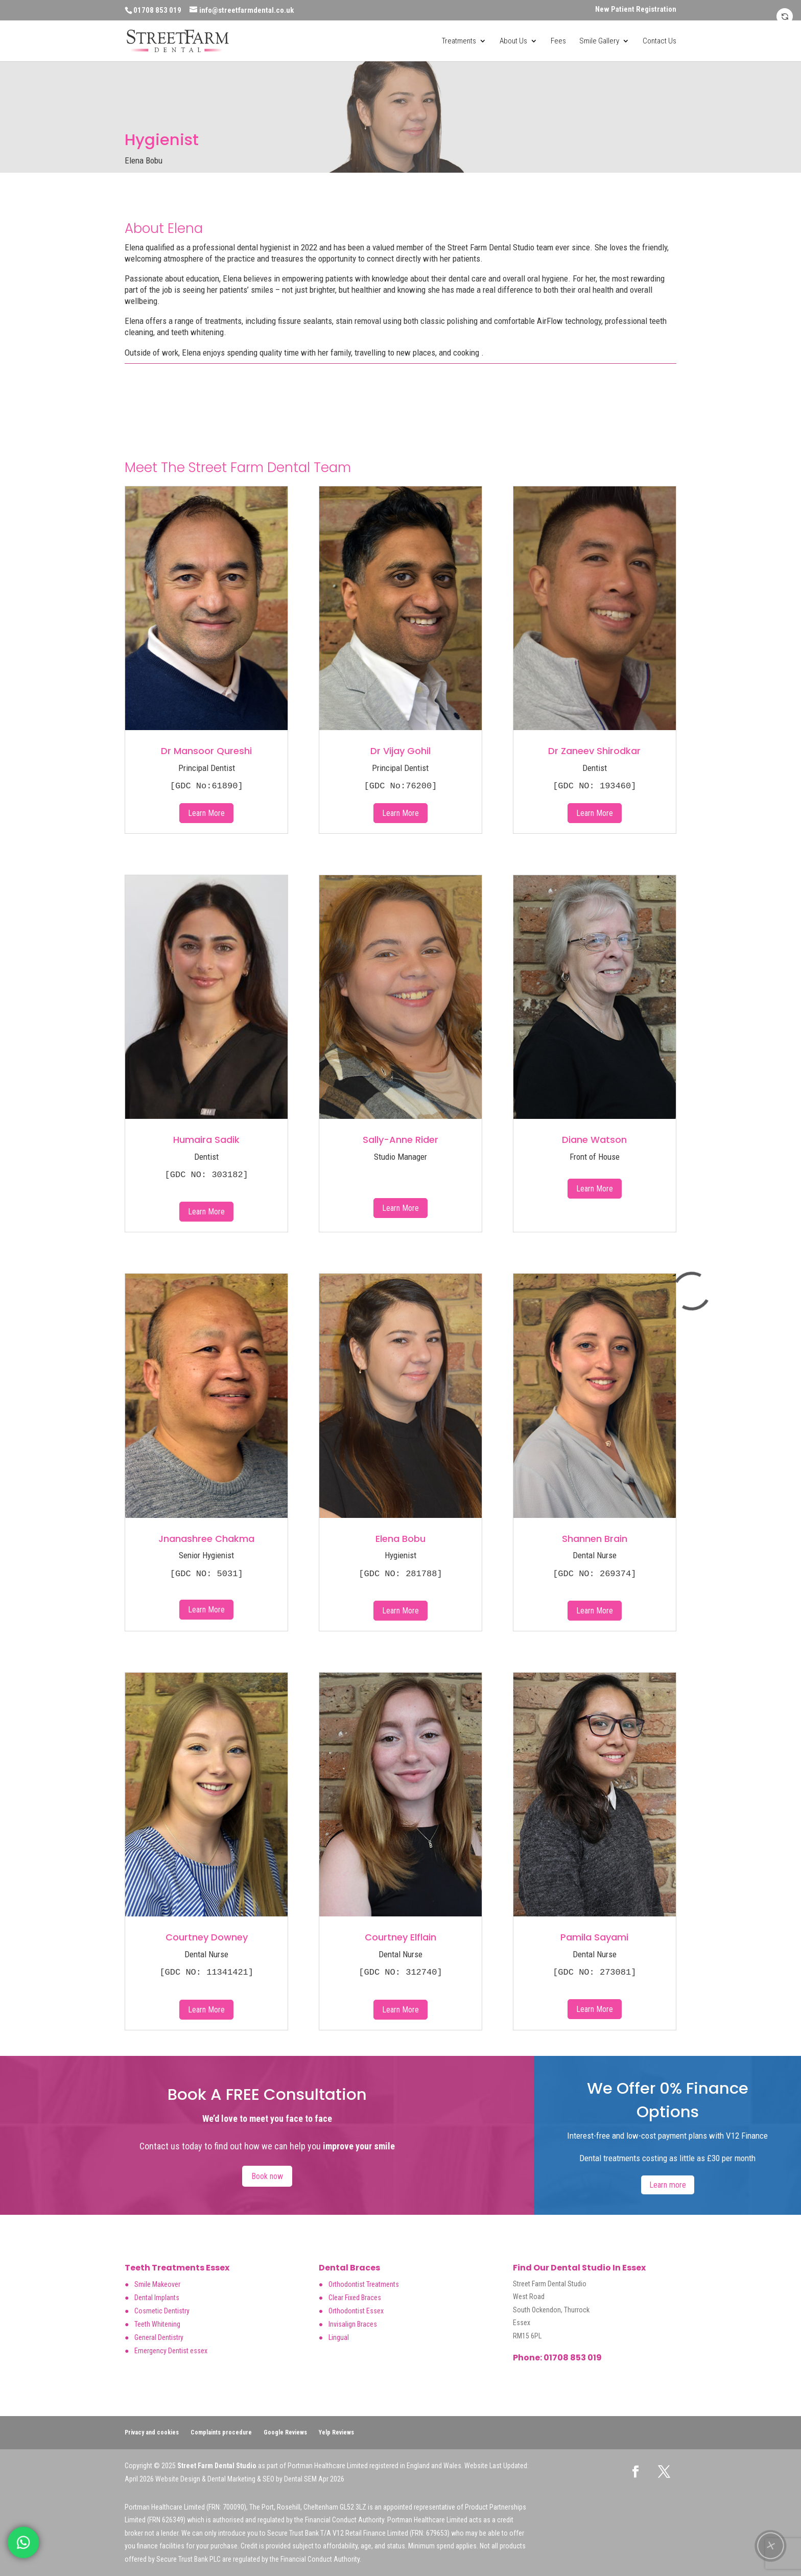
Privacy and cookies (152, 2432)
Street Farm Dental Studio (216, 2466)
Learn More (206, 813)
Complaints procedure (221, 2432)
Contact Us (659, 41)
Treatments (459, 41)
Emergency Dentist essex (170, 2351)
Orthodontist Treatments (363, 2284)
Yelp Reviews (336, 2432)
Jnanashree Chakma (206, 1538)
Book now (267, 2176)
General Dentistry (158, 2337)
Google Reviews (285, 2432)
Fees (558, 41)
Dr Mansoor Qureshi (206, 750)
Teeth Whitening (157, 2324)
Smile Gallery (599, 41)
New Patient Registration (635, 10)
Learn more (667, 2185)
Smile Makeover (157, 2284)
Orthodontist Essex (356, 2311)
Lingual (338, 2337)
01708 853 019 (572, 2357)
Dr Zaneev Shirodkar (594, 750)
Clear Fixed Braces (354, 2297)
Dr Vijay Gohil (400, 750)
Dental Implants (156, 2297)
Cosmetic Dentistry (162, 2311)
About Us (513, 41)
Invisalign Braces (352, 2324)
